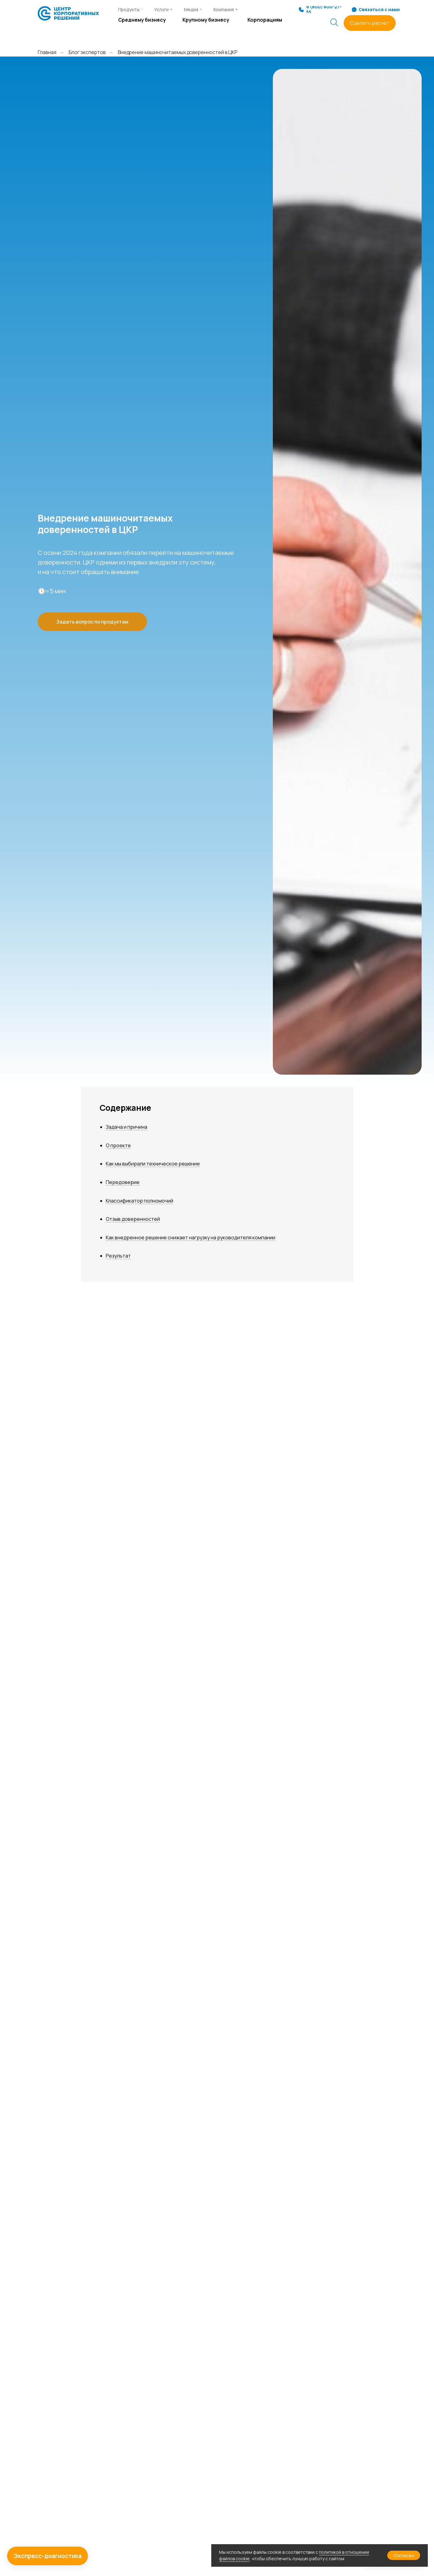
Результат (118, 1255)
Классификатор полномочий (139, 1200)
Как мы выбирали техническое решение (153, 1163)
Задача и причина (126, 1126)
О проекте (118, 1145)
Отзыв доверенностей (133, 1219)
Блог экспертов (87, 52)
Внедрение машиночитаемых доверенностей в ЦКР (177, 52)
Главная (47, 52)
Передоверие (123, 1182)
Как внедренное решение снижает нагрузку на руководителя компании (190, 1237)
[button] (370, 23)
